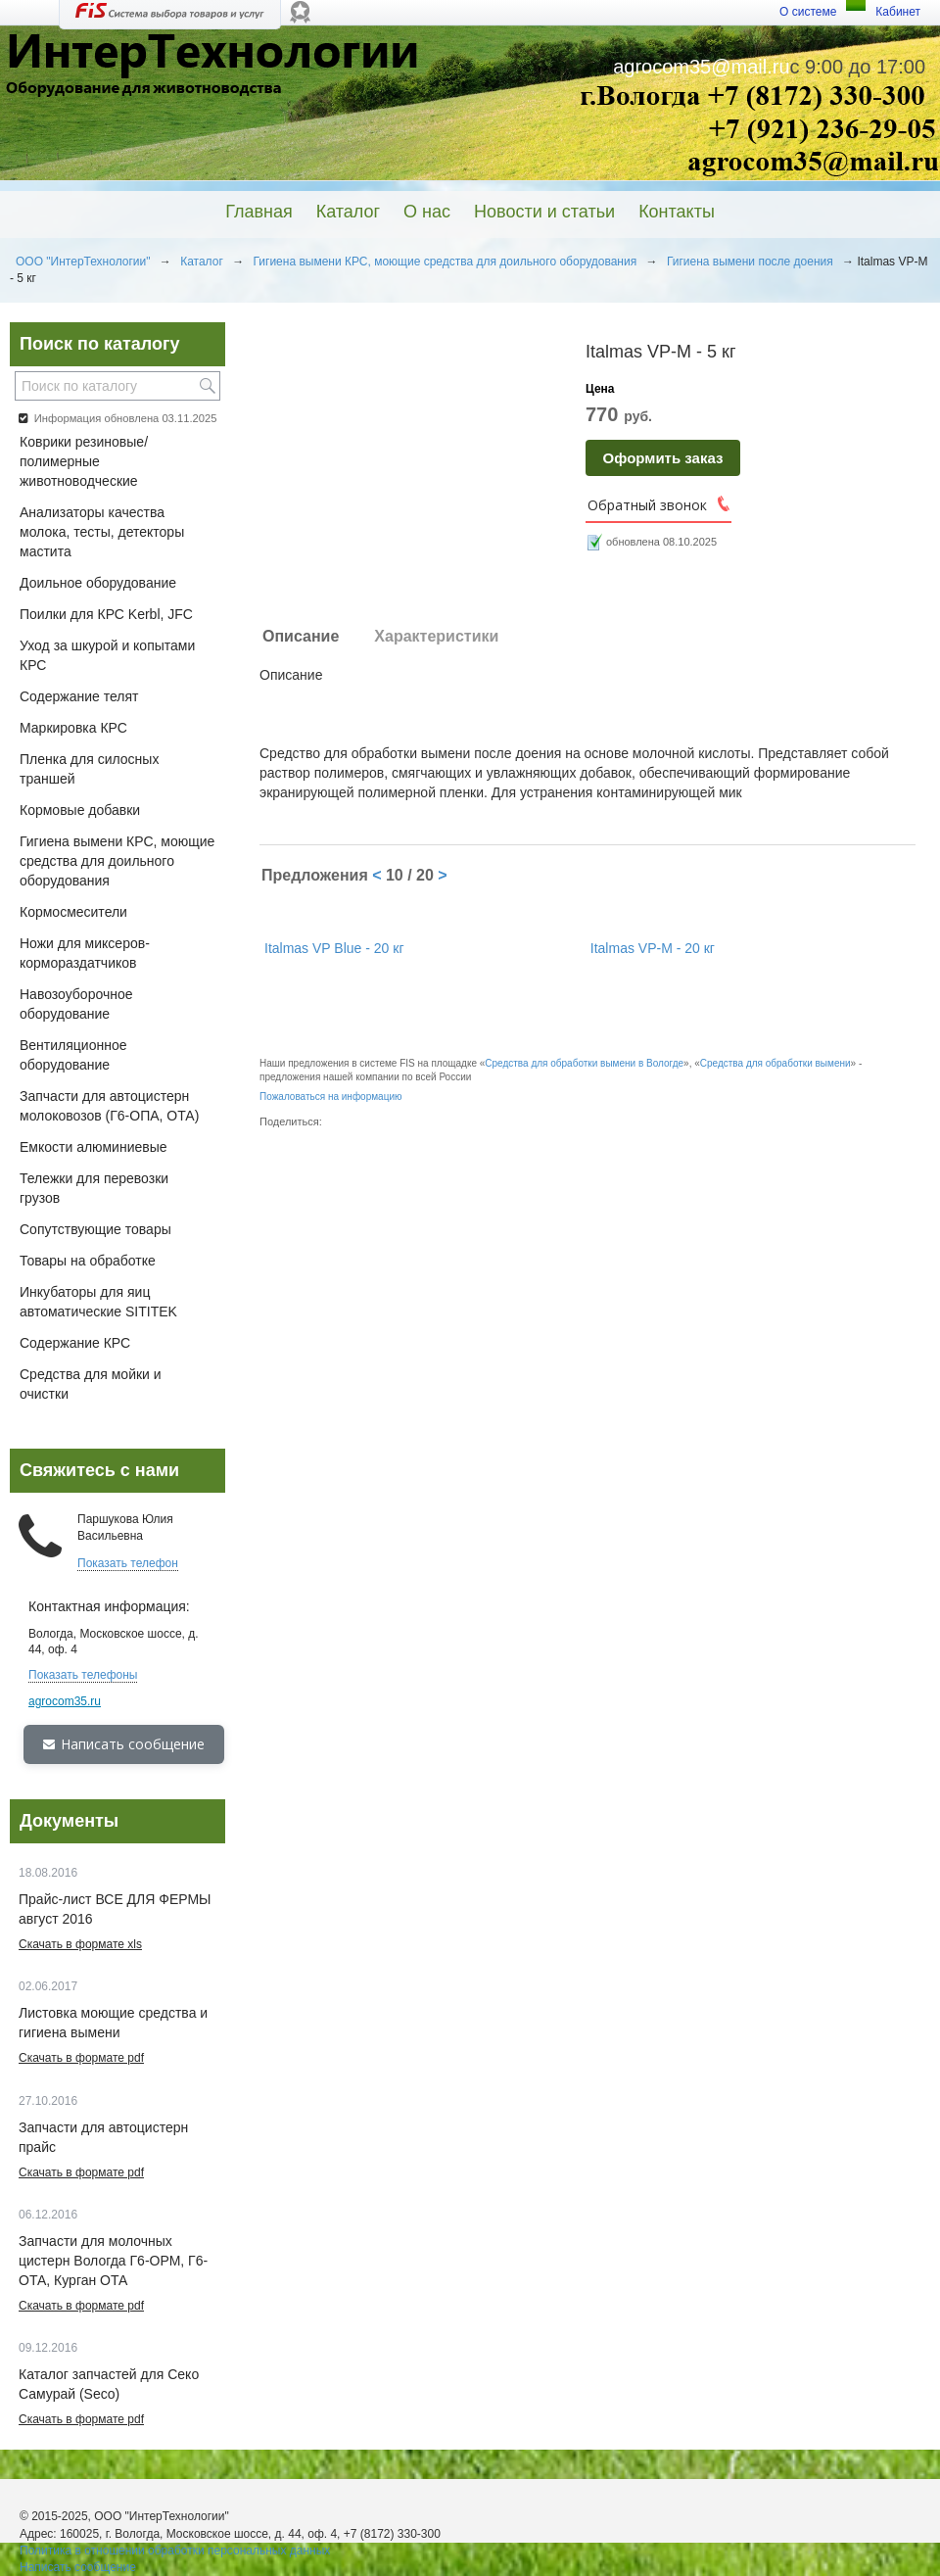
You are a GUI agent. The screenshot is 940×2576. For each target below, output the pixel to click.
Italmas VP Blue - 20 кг (333, 948)
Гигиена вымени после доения (750, 261)
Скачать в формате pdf (81, 2058)
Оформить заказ (663, 458)
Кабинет (897, 12)
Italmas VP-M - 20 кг (652, 948)
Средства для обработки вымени (775, 1063)
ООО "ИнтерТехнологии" (83, 261)
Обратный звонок (647, 505)
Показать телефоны (82, 1675)
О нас (426, 211)
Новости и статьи (544, 211)
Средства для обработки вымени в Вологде (584, 1063)
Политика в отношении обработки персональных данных (175, 2550)
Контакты (676, 211)
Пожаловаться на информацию (330, 1096)
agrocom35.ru (64, 1701)
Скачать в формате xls (80, 1944)
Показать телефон (127, 1563)
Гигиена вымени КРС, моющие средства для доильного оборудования (444, 261)
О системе (807, 12)
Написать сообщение (124, 1744)
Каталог (348, 211)
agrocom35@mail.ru (701, 66)
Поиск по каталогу (99, 344)
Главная (259, 211)
